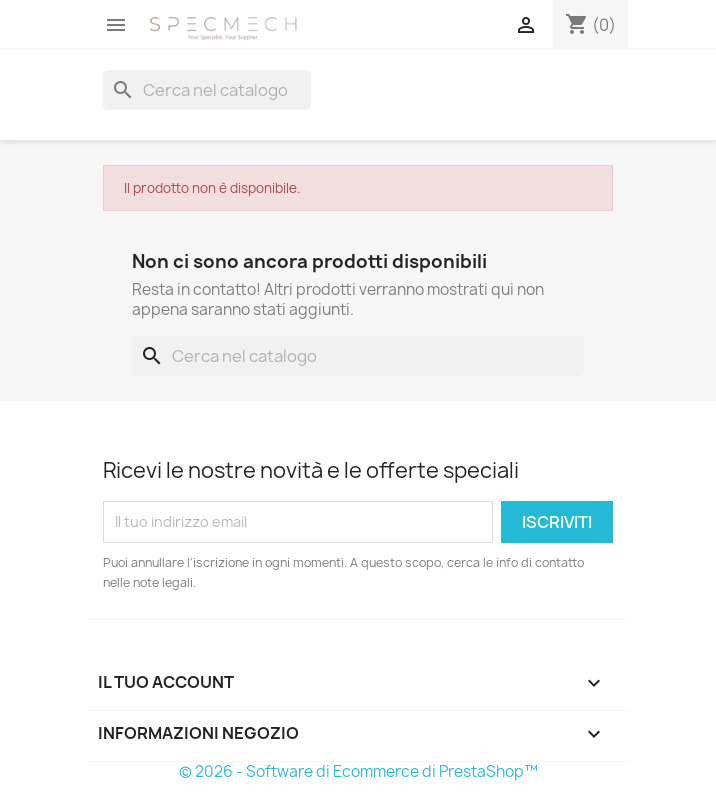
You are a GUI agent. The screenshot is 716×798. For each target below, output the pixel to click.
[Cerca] (207, 90)
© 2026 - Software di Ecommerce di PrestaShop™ (358, 771)
